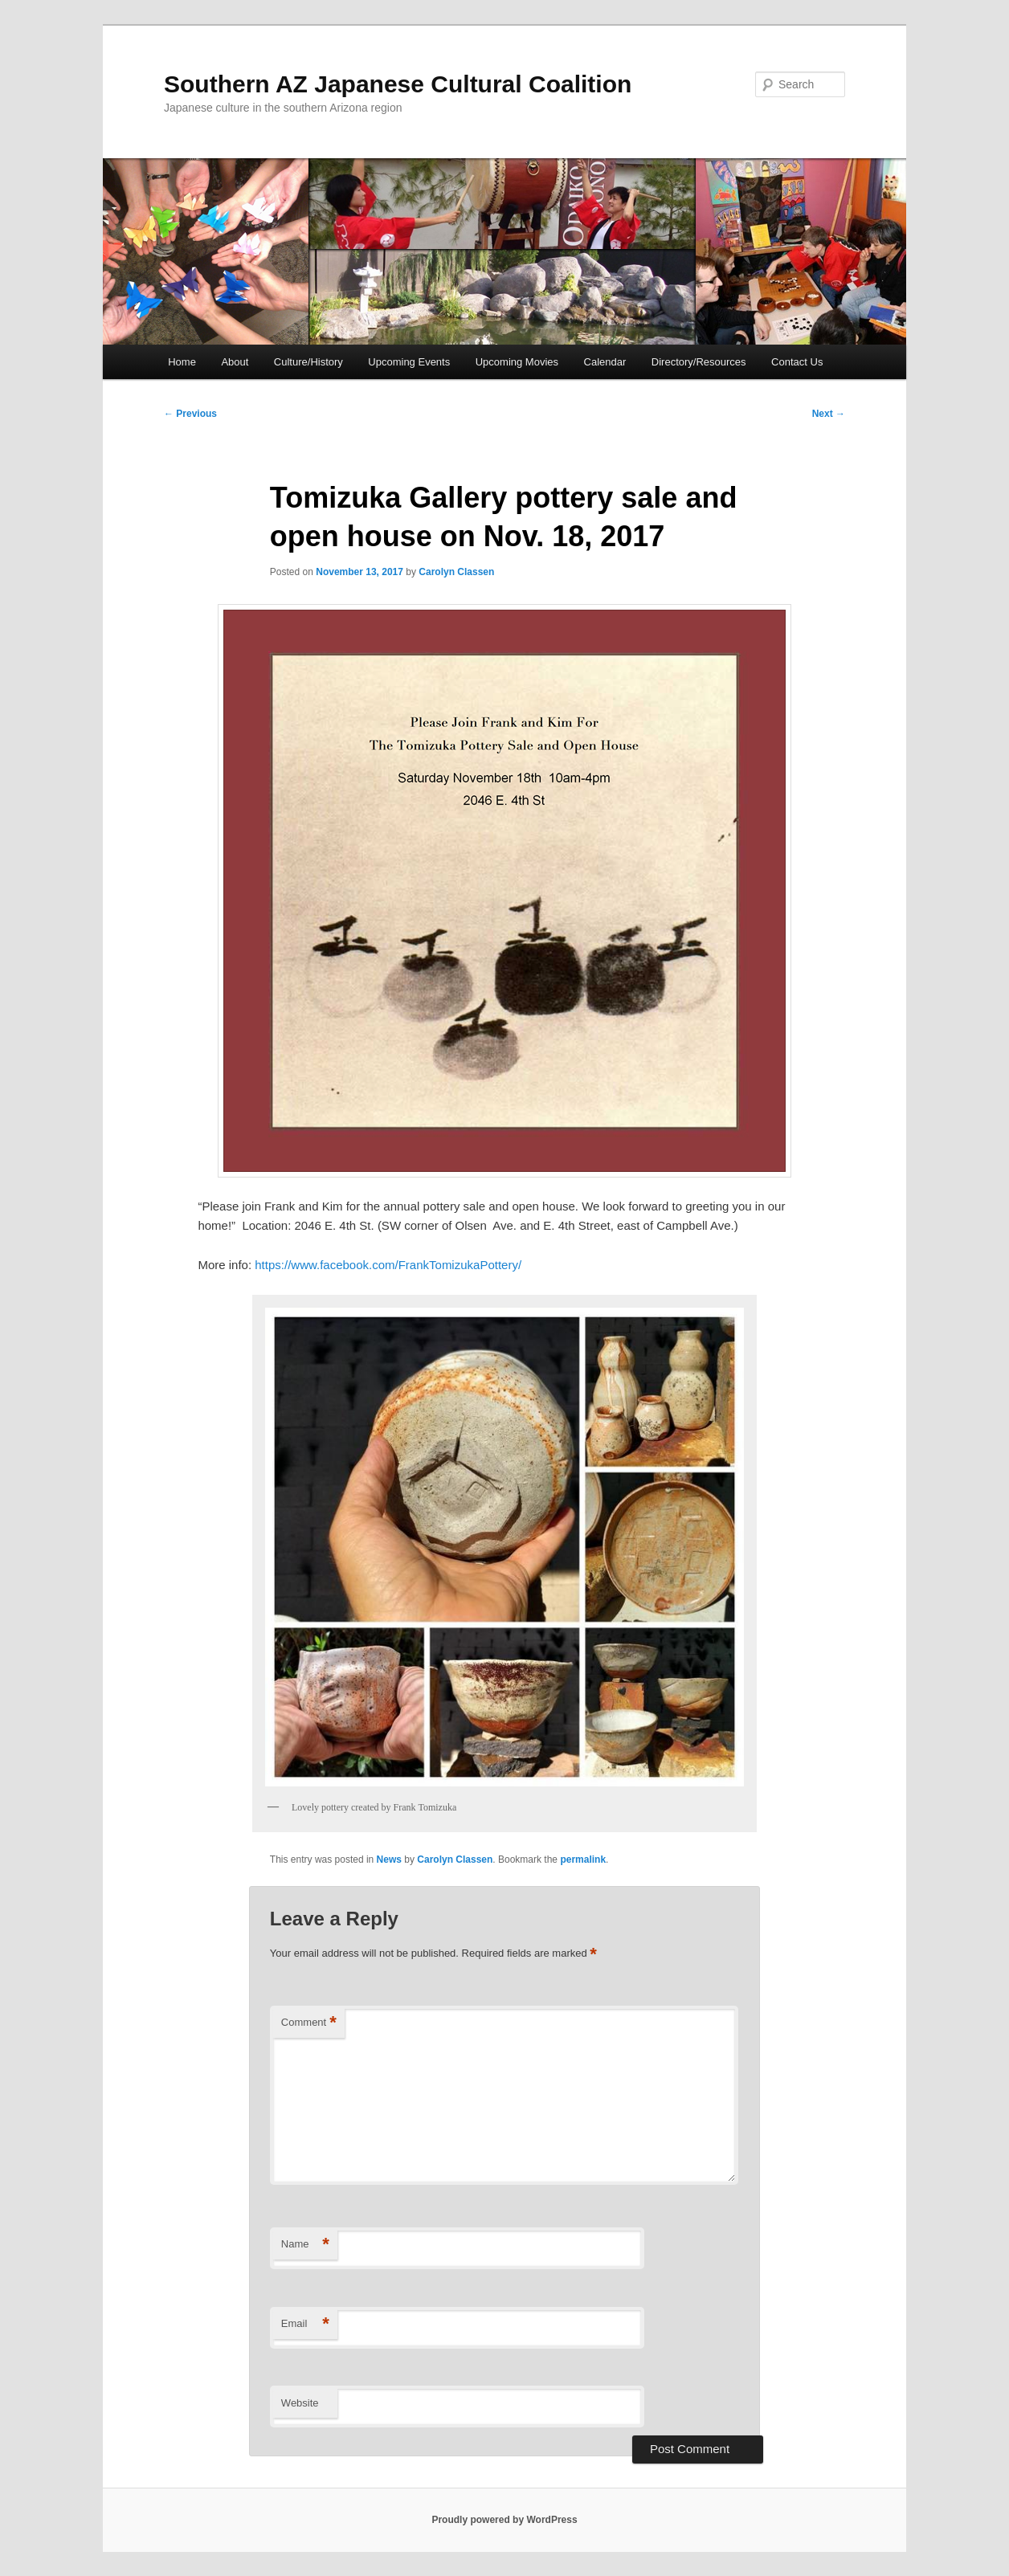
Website (300, 2403)
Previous (190, 413)
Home (182, 362)
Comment (309, 2023)
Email (305, 2324)
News (389, 1859)
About (234, 362)
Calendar (605, 362)
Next (828, 413)
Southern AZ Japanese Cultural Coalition (397, 84)
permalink (583, 1859)
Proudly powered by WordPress (504, 2519)
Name (305, 2244)
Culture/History (308, 362)
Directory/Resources (699, 362)
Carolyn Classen (456, 572)
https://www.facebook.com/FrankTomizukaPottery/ (388, 1265)
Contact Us (797, 362)
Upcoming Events (409, 362)
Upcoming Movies (517, 362)
